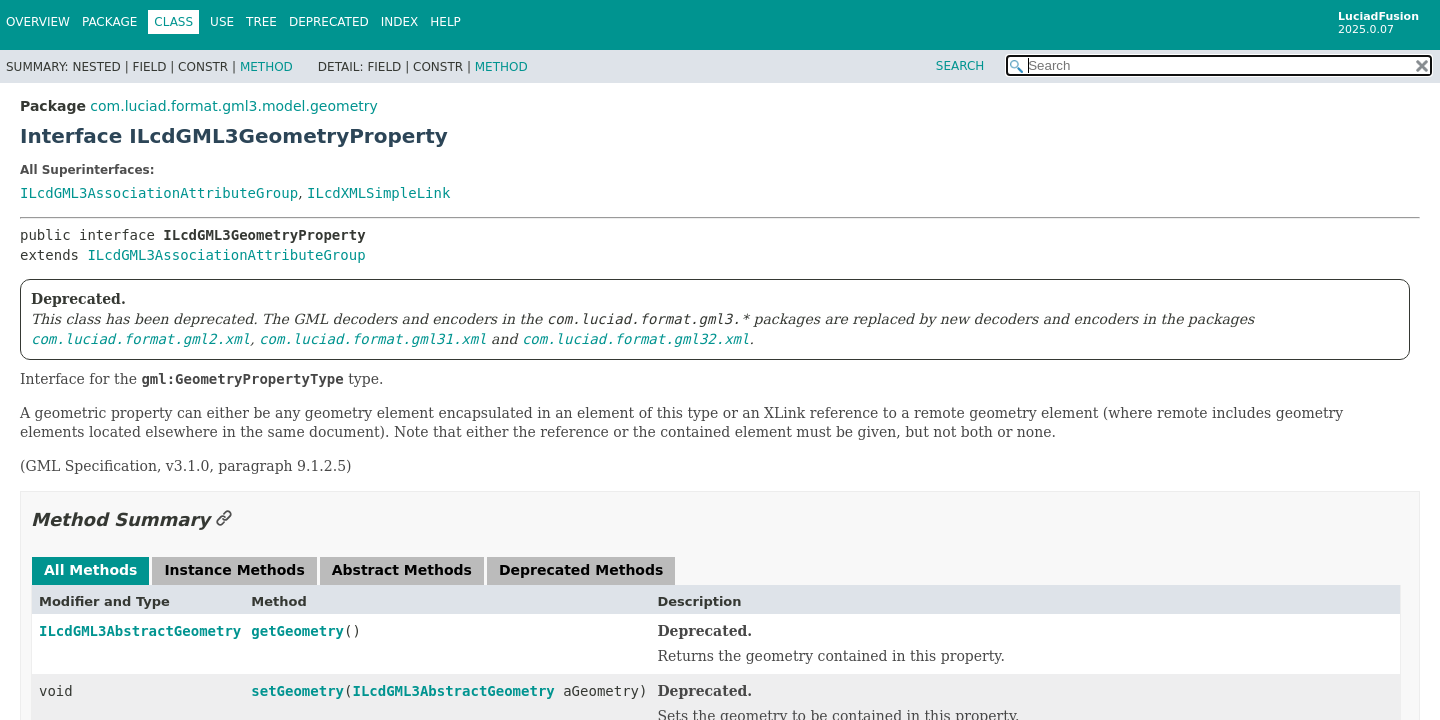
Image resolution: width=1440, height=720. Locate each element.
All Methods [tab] (90, 570)
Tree (261, 22)
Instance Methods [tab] (234, 570)
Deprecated (329, 22)
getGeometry (297, 631)
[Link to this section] (224, 519)
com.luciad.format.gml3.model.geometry (233, 106)
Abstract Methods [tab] (402, 570)
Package (109, 22)
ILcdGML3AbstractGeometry (140, 631)
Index (400, 22)
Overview (38, 22)
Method (266, 67)
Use (222, 22)
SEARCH (960, 66)
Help (445, 22)
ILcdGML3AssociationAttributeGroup (159, 193)
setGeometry (297, 691)
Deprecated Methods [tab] (581, 570)
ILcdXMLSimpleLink (378, 193)
